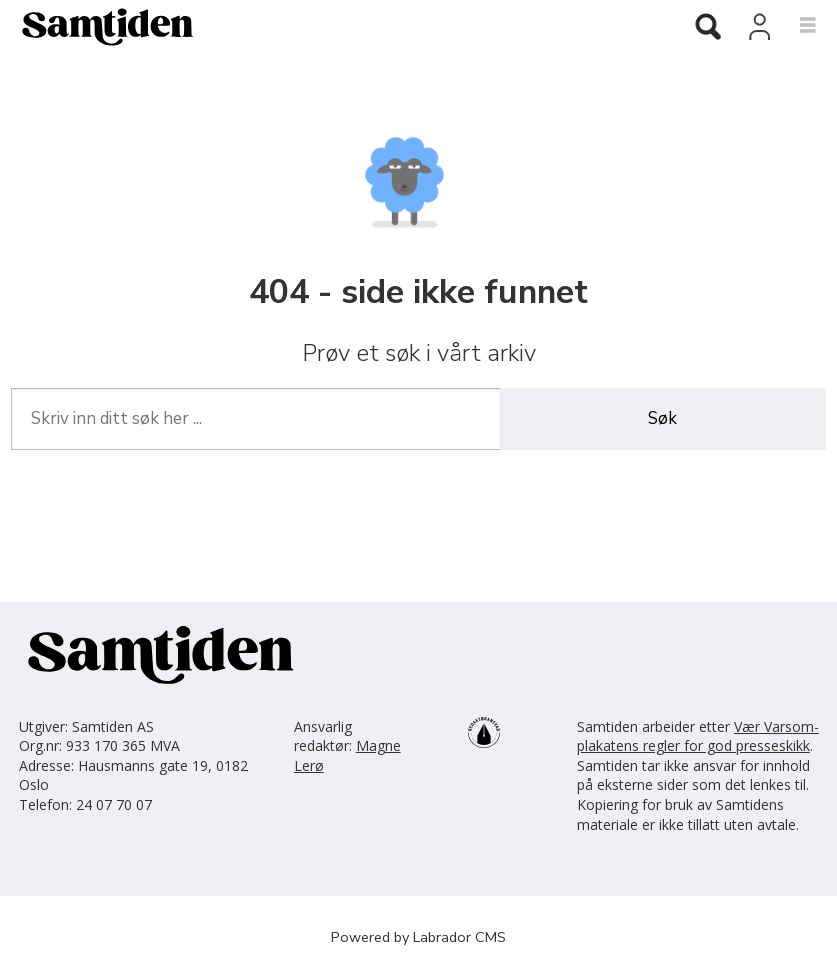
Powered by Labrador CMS (418, 937)
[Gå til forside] (331, 26)
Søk (662, 418)
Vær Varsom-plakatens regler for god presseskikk (698, 736)
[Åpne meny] (796, 26)
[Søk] (708, 28)
